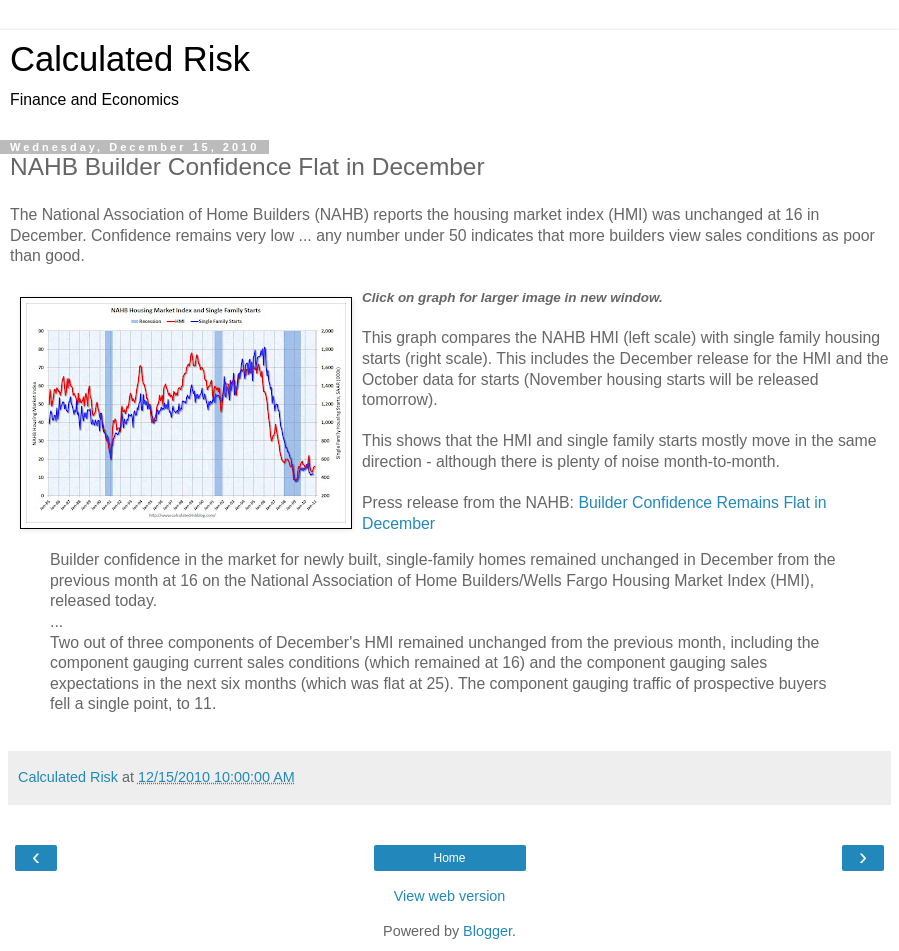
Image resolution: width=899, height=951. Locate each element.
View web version (450, 896)
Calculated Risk (130, 59)
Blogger (487, 931)
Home (449, 858)
